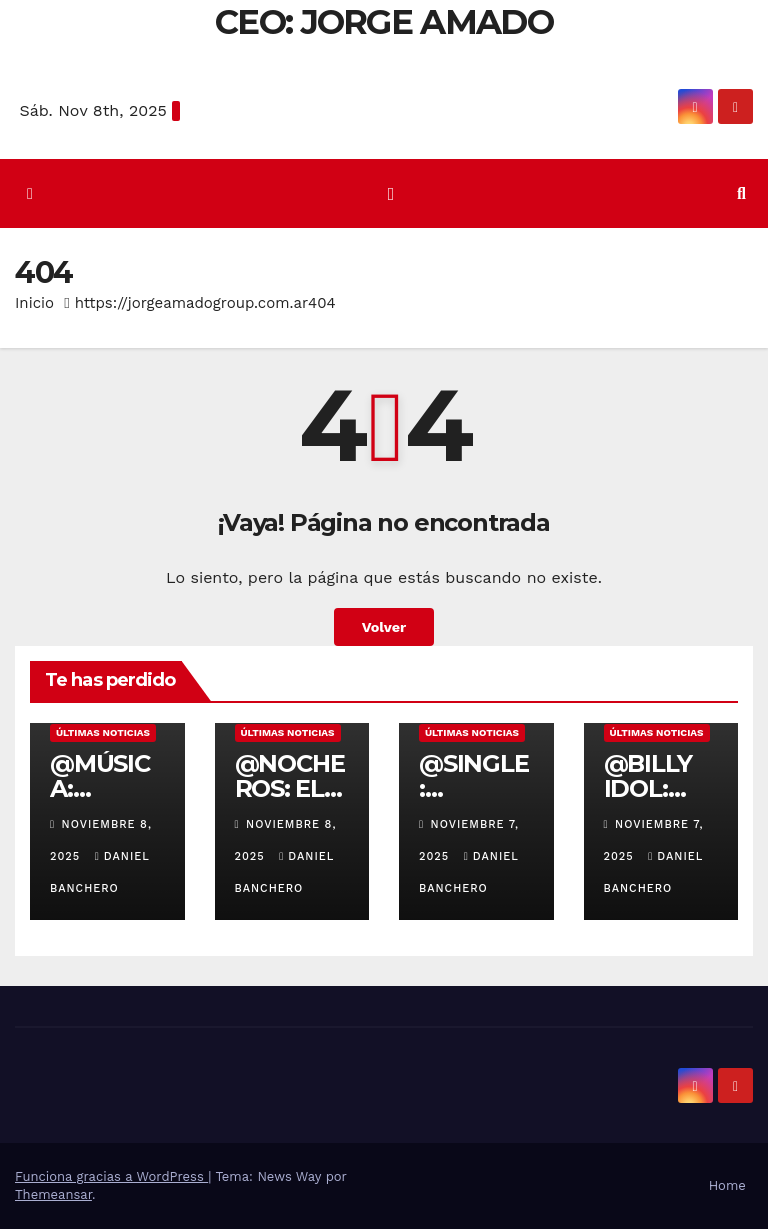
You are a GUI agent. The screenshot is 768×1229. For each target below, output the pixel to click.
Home (727, 1185)
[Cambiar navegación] (391, 194)
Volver (384, 627)
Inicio (34, 303)
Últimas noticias (103, 732)
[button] (741, 193)
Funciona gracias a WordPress (111, 1176)
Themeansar (53, 1194)
